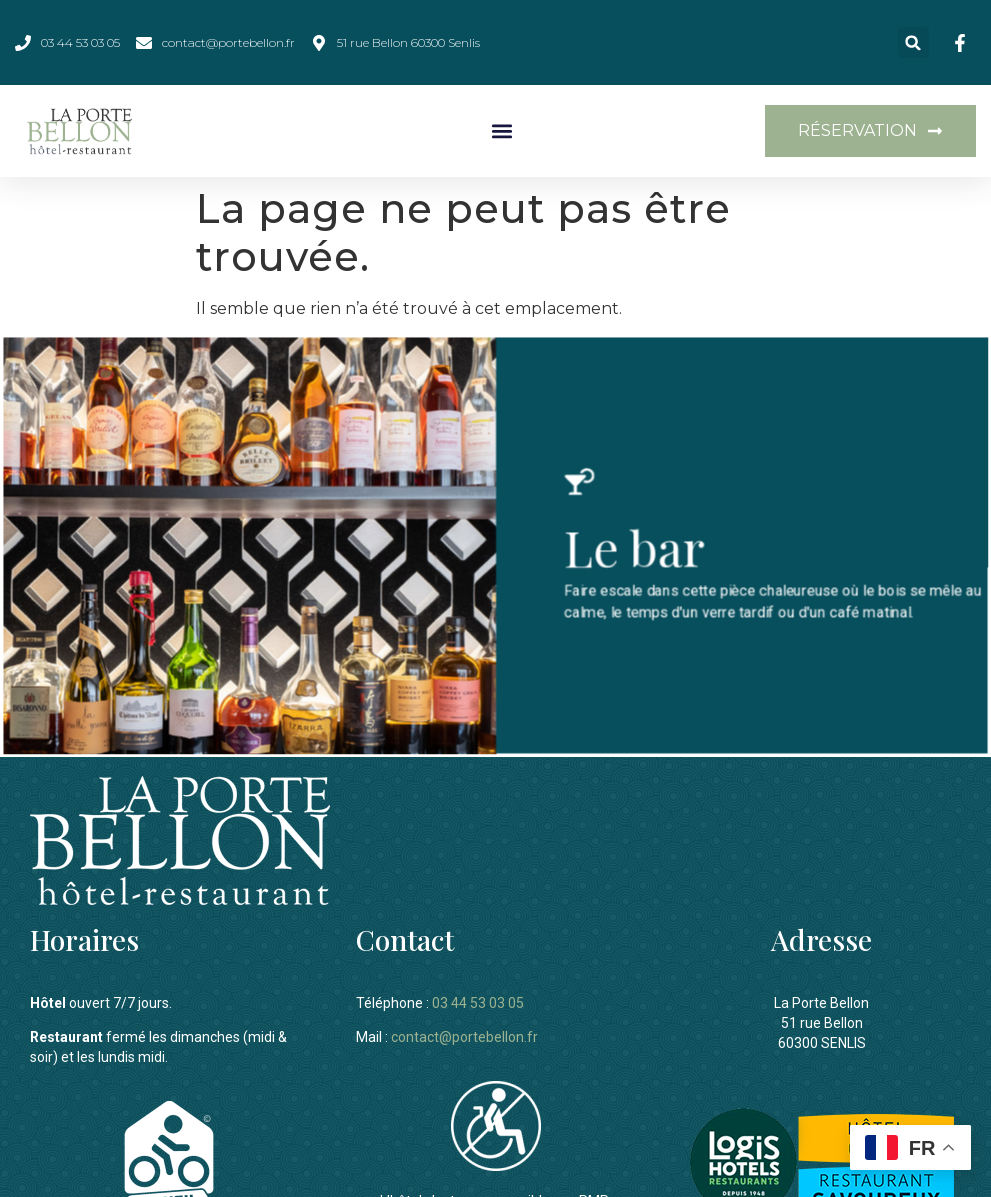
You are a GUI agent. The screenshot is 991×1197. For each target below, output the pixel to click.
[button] (913, 42)
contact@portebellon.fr (464, 1034)
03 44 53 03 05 (478, 1000)
